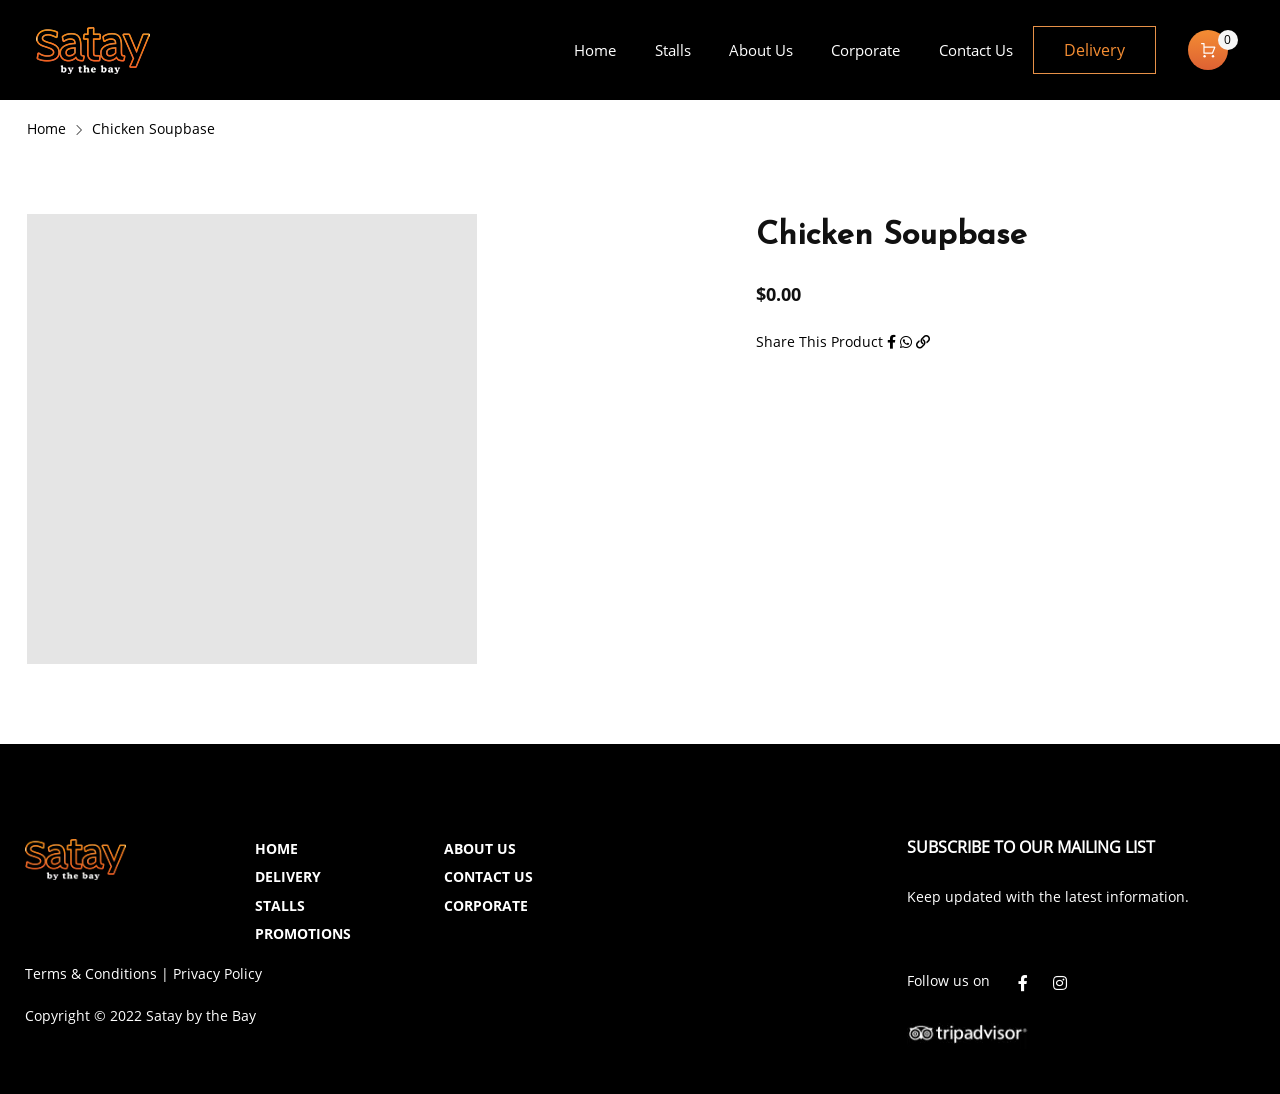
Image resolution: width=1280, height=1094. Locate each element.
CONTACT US (488, 876)
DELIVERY (288, 876)
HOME (276, 848)
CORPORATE (486, 905)
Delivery (1094, 50)
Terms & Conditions (91, 973)
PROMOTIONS (303, 933)
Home (46, 128)
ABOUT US (480, 848)
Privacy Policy (217, 973)
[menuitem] (595, 50)
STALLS (280, 905)
